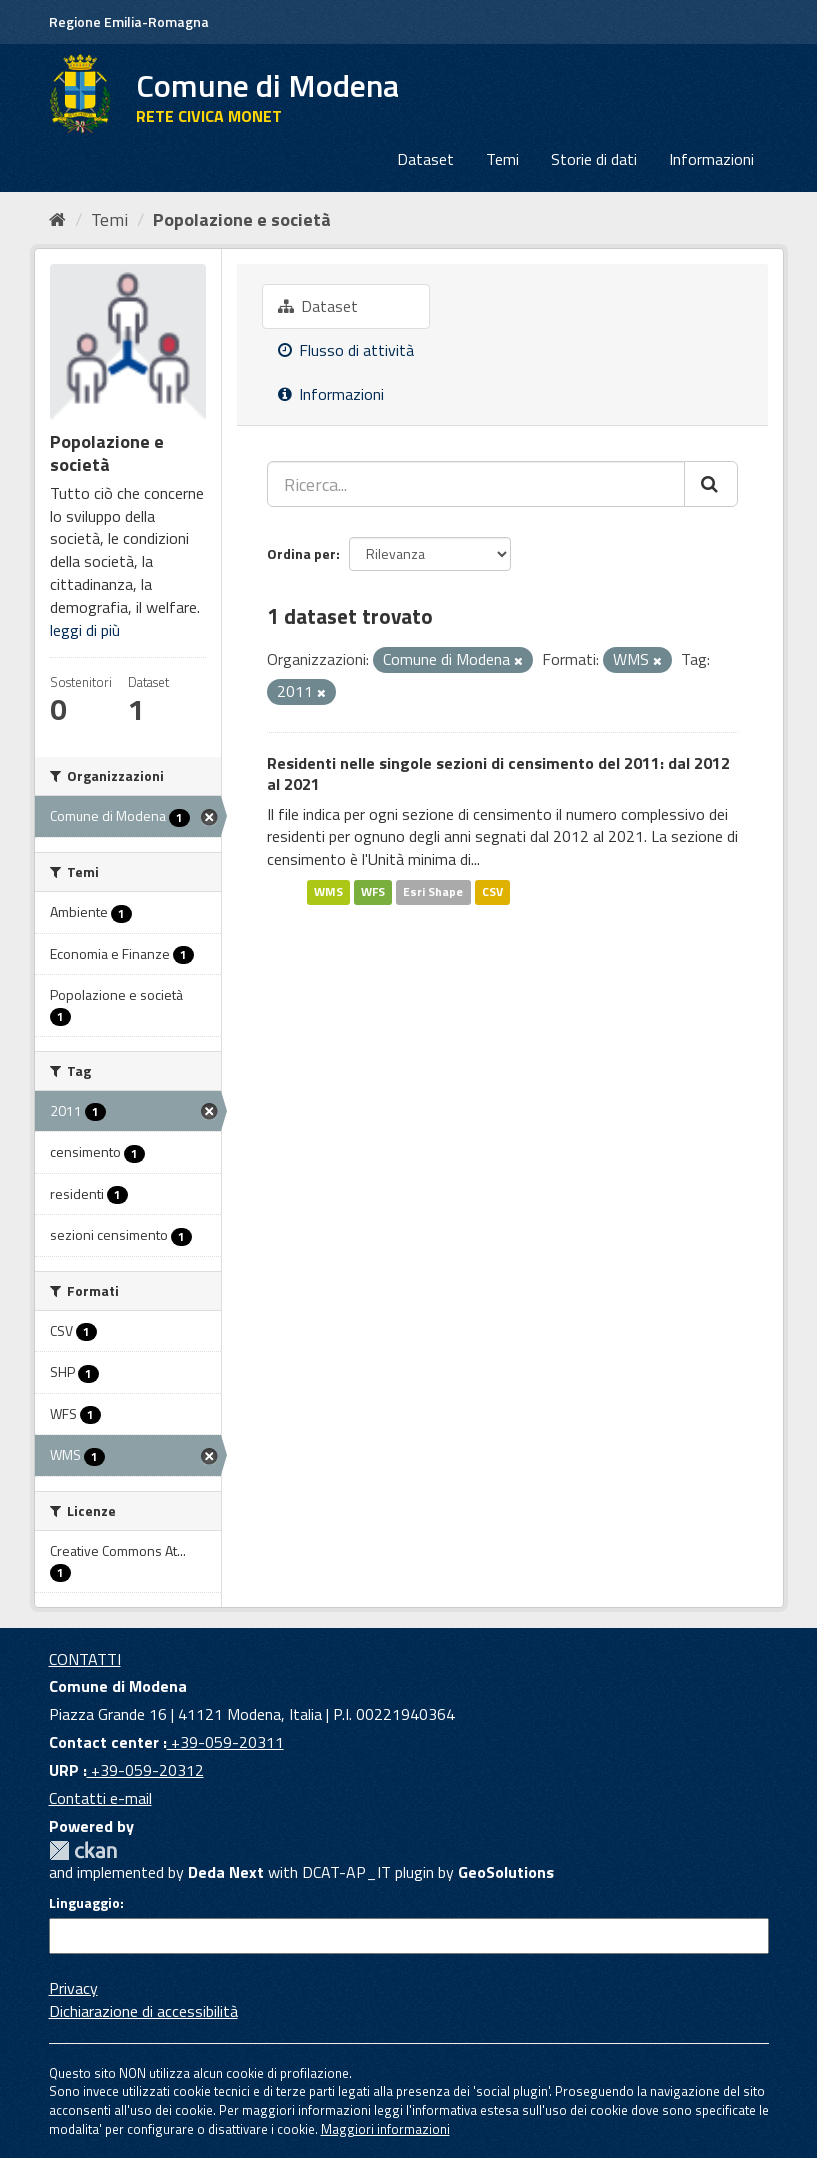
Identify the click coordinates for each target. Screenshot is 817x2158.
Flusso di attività (346, 350)
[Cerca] (711, 484)
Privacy (73, 1988)
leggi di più (85, 630)
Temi (502, 159)
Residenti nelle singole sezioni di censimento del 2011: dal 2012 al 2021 (498, 773)
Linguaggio (84, 1903)
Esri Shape (433, 891)
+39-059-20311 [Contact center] (225, 1742)
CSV (492, 891)
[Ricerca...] (476, 484)
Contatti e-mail (100, 1798)
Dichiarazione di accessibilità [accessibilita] (143, 2011)
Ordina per (301, 553)
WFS (373, 891)
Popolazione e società (242, 219)
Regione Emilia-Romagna (129, 21)
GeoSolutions (506, 1872)
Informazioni (711, 159)
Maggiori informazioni (385, 2129)
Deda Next (226, 1872)
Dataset (425, 159)
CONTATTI (85, 1659)
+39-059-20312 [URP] (145, 1770)
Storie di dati (594, 159)
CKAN (83, 1850)
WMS (328, 891)
